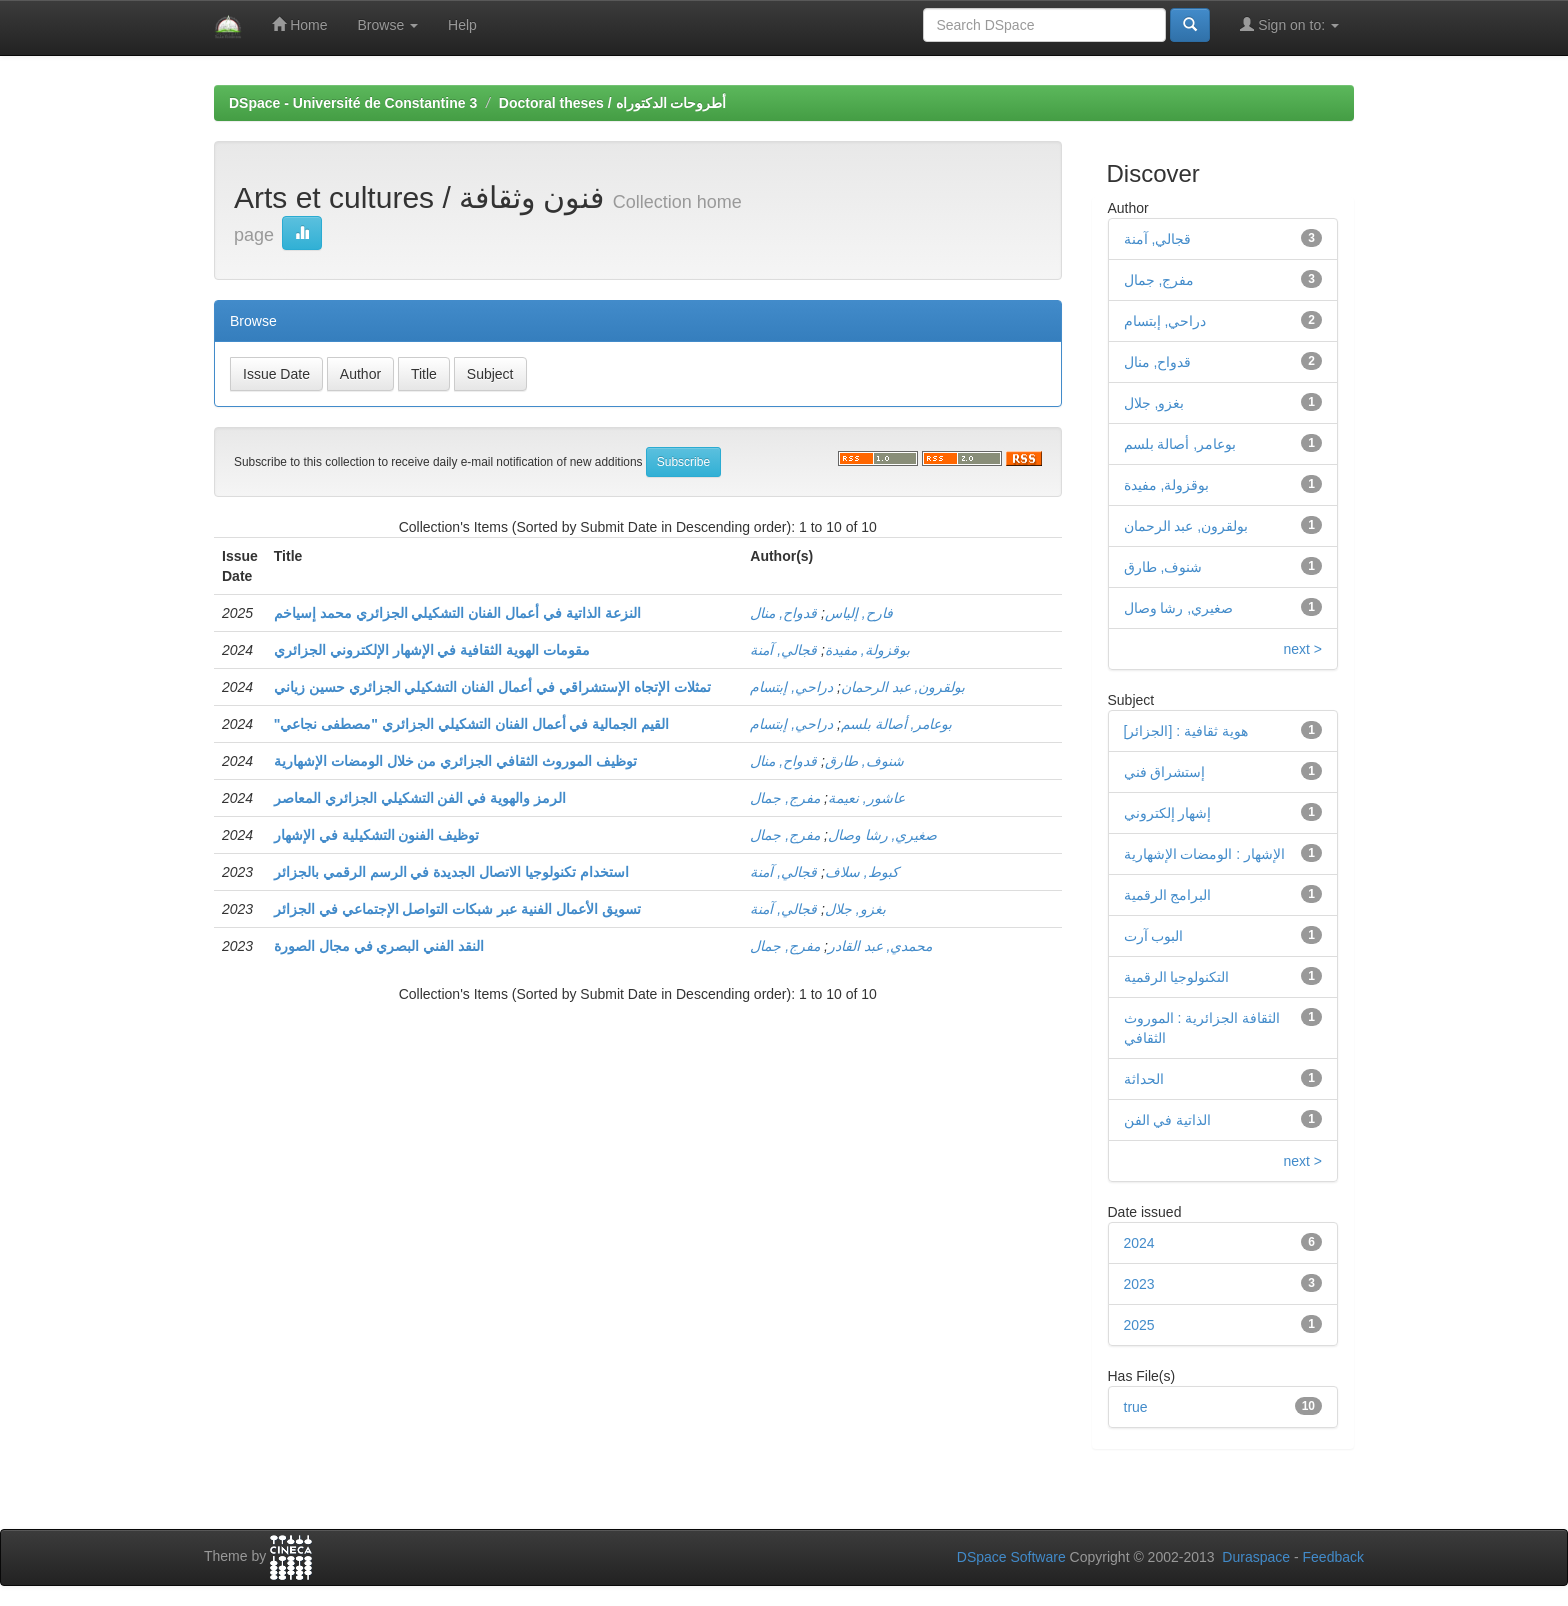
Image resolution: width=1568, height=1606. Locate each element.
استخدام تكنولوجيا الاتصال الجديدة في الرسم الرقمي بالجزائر (451, 872)
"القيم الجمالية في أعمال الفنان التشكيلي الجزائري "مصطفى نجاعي (471, 724)
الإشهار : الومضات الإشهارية (1205, 854)
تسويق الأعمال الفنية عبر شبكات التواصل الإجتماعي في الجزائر (457, 909)
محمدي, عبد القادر (880, 946)
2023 (1139, 1284)
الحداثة (1144, 1079)
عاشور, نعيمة (866, 798)
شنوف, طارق (864, 761)
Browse (387, 25)
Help (462, 25)
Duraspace (1256, 1557)
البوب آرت (1154, 936)
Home (299, 24)
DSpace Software (1011, 1557)
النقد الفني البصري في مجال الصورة (379, 946)
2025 (1139, 1325)
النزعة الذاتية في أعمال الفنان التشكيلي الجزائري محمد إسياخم (457, 613)
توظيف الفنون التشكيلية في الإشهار (377, 835)
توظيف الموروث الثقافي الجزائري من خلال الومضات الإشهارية (455, 761)
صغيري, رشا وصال (883, 835)
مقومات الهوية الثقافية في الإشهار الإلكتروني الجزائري (432, 650)
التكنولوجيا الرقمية (1177, 977)
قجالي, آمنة (783, 650)
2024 (1139, 1243)
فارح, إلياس (859, 613)
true (1136, 1407)
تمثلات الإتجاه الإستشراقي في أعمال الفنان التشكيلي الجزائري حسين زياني (492, 687)
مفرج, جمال (785, 798)
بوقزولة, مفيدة (867, 650)
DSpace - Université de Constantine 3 (353, 103)
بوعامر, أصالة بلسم (897, 724)
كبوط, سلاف (862, 872)
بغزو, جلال (855, 909)
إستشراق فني (1165, 772)
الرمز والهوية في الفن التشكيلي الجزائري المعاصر (420, 798)
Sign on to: (1289, 24)
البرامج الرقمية (1168, 895)
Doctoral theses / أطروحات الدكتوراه (613, 103)
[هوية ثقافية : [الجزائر (1186, 731)
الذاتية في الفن (1168, 1120)
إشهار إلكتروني (1168, 813)
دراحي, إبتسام (791, 687)
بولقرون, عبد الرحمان (903, 687)
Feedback (1333, 1557)
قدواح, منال (783, 613)
